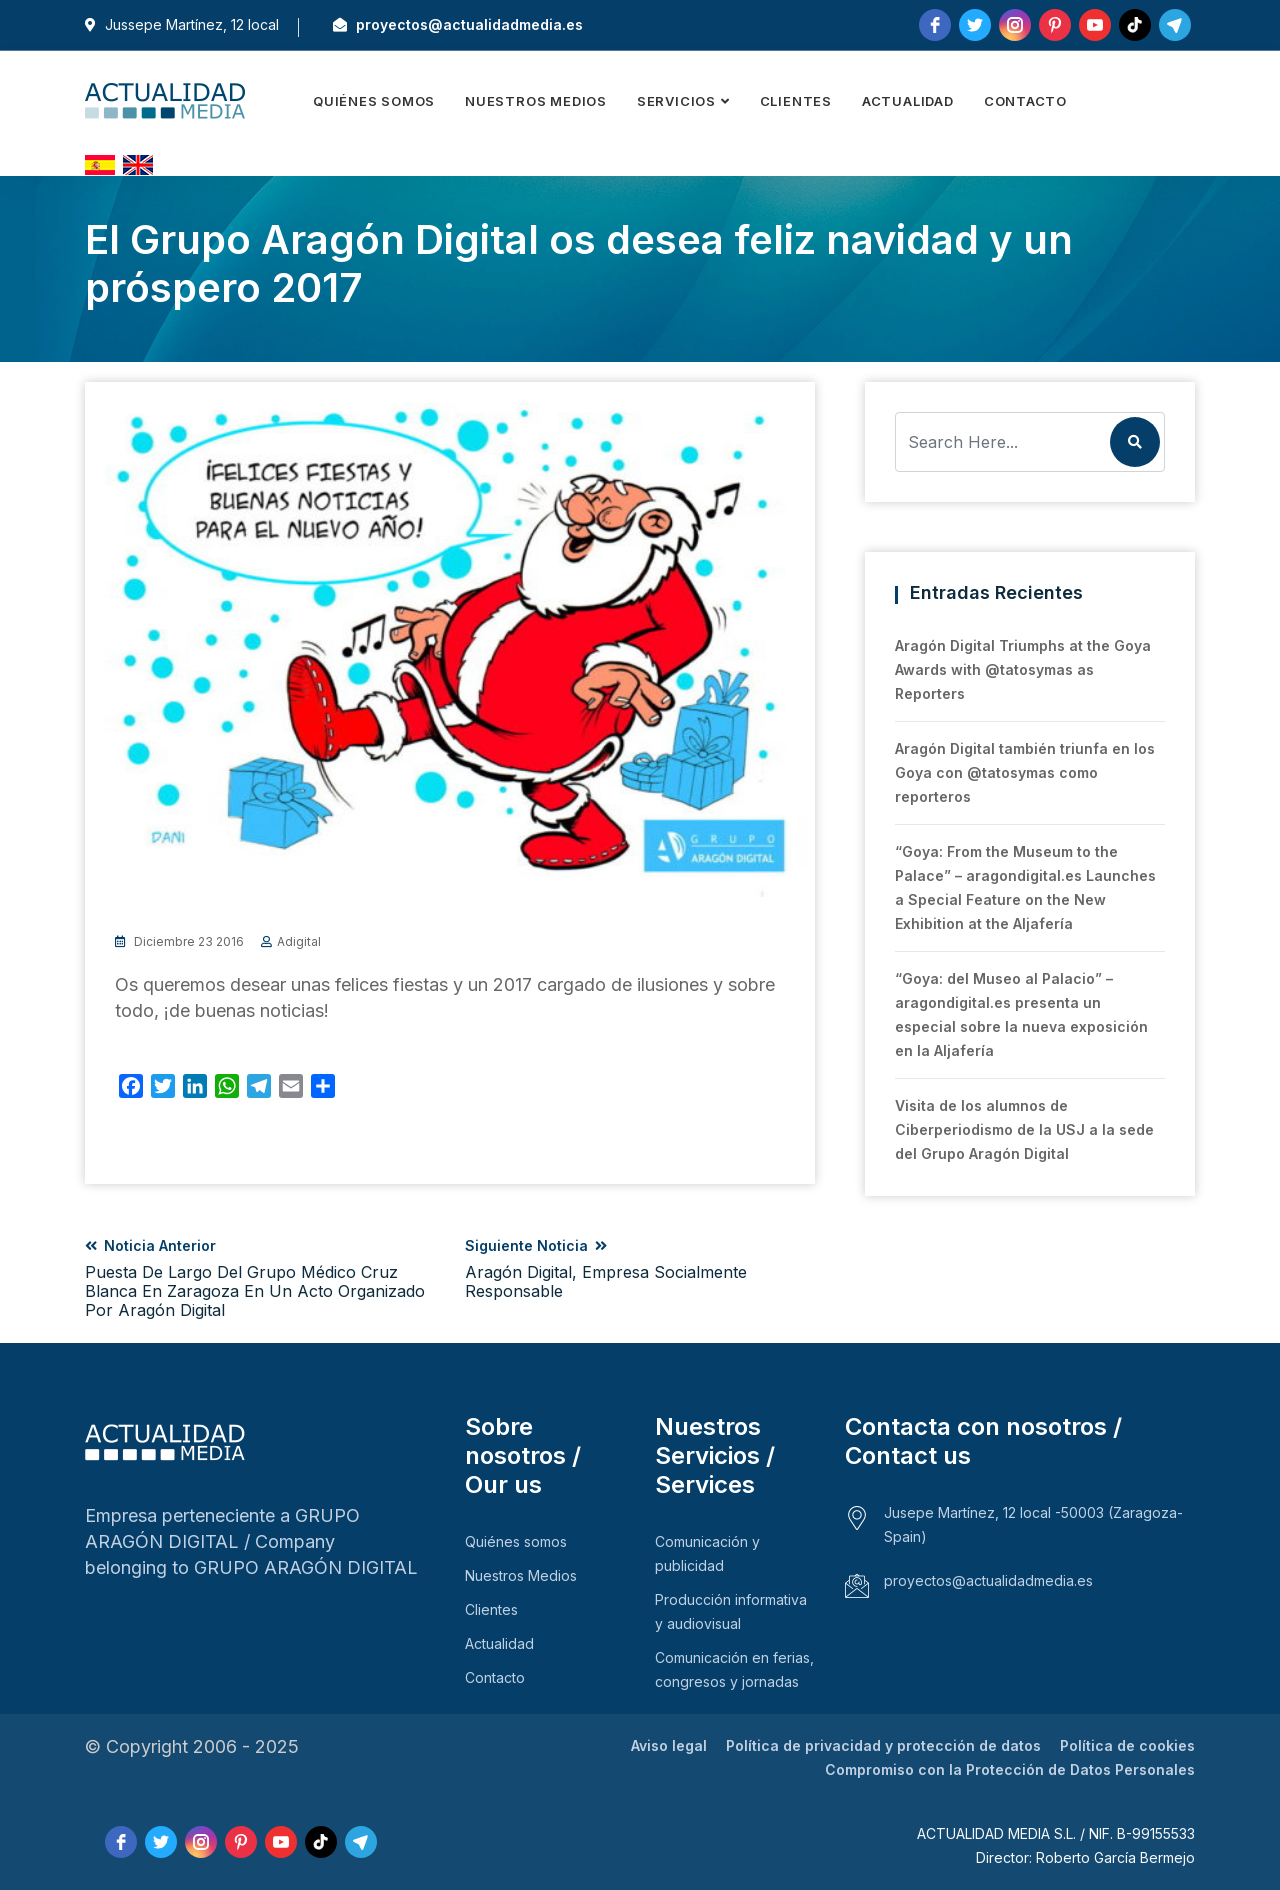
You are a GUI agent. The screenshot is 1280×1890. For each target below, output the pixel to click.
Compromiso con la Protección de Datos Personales (1010, 1769)
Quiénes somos (374, 101)
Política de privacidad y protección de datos (883, 1745)
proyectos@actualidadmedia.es (458, 24)
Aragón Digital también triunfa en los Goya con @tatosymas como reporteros (1025, 772)
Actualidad (908, 101)
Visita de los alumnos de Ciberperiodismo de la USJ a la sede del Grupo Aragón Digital (1024, 1129)
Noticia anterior (260, 1279)
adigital (299, 941)
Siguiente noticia (640, 1269)
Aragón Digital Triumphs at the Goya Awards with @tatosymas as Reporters (1023, 669)
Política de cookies (1127, 1745)
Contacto (1025, 101)
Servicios (676, 101)
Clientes (796, 101)
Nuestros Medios (536, 101)
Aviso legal (669, 1745)
